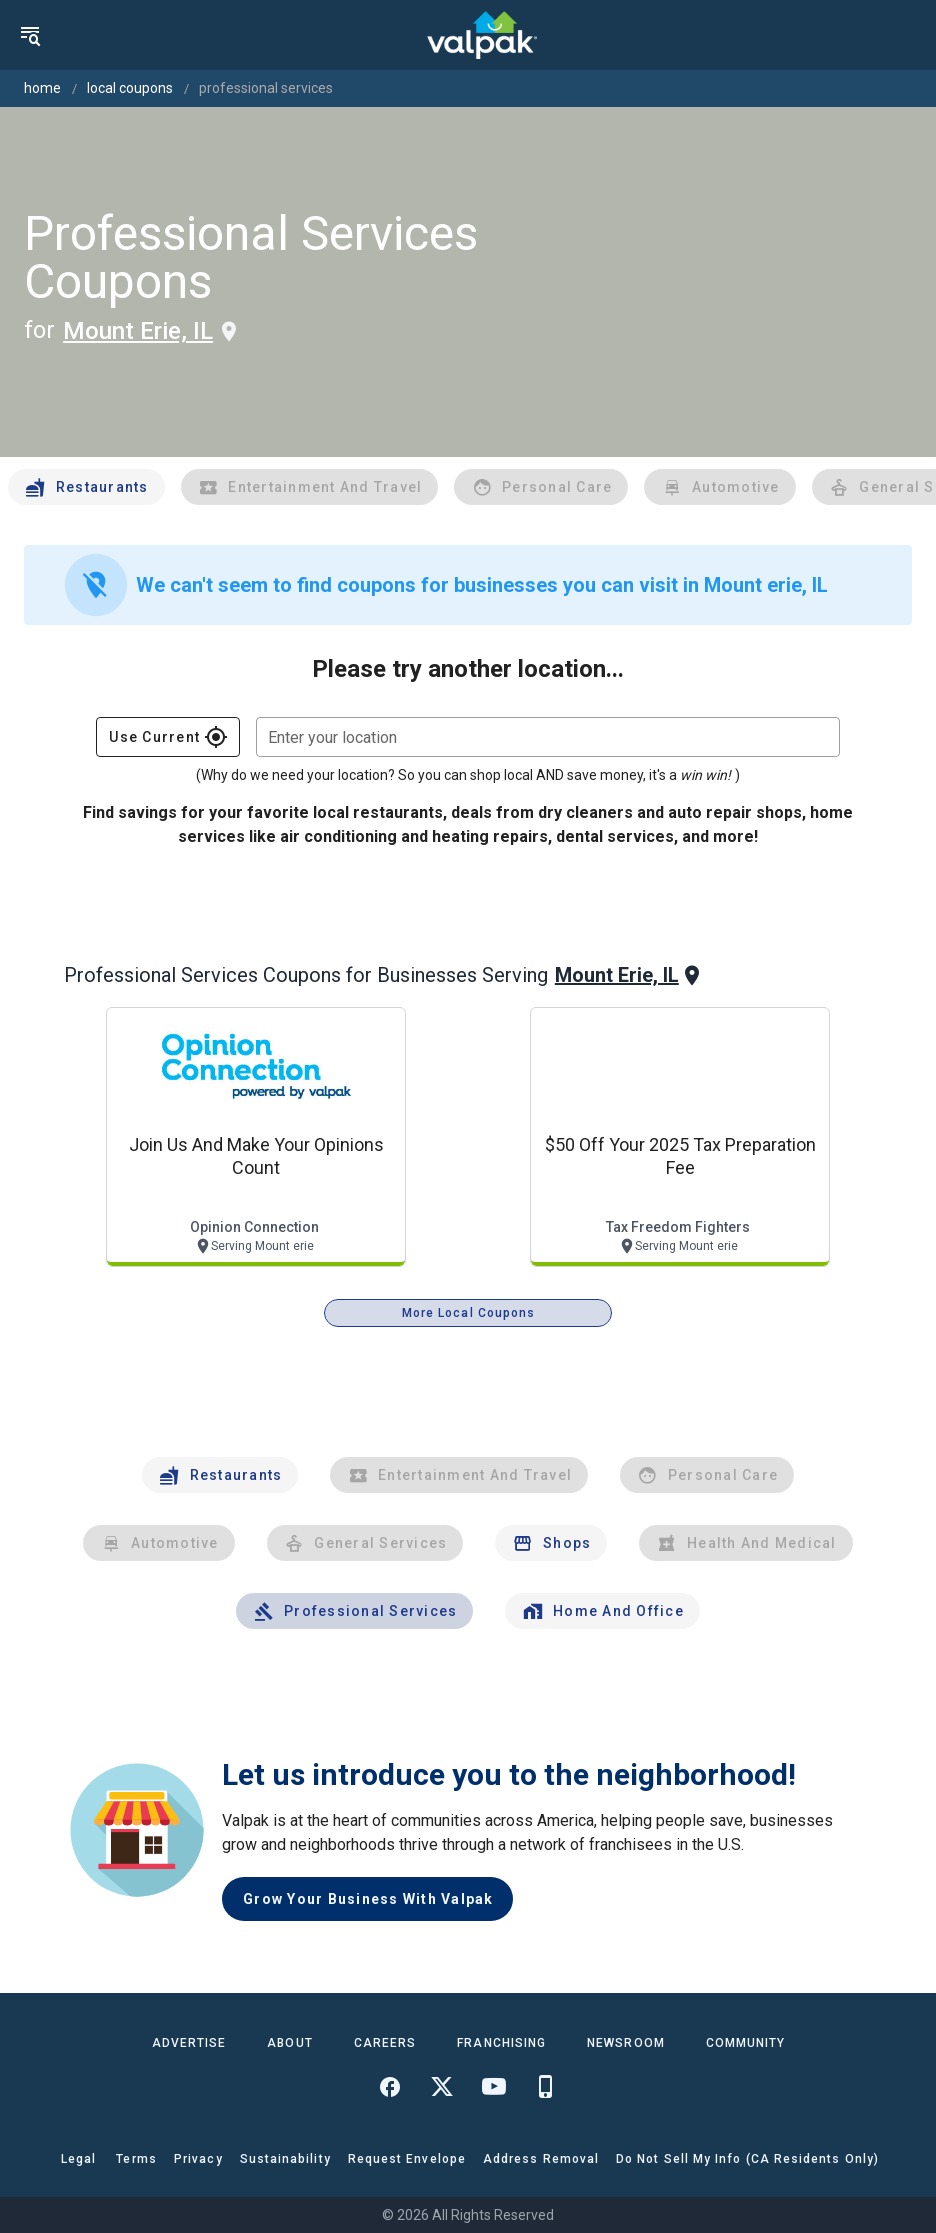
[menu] (30, 35)
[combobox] (548, 737)
